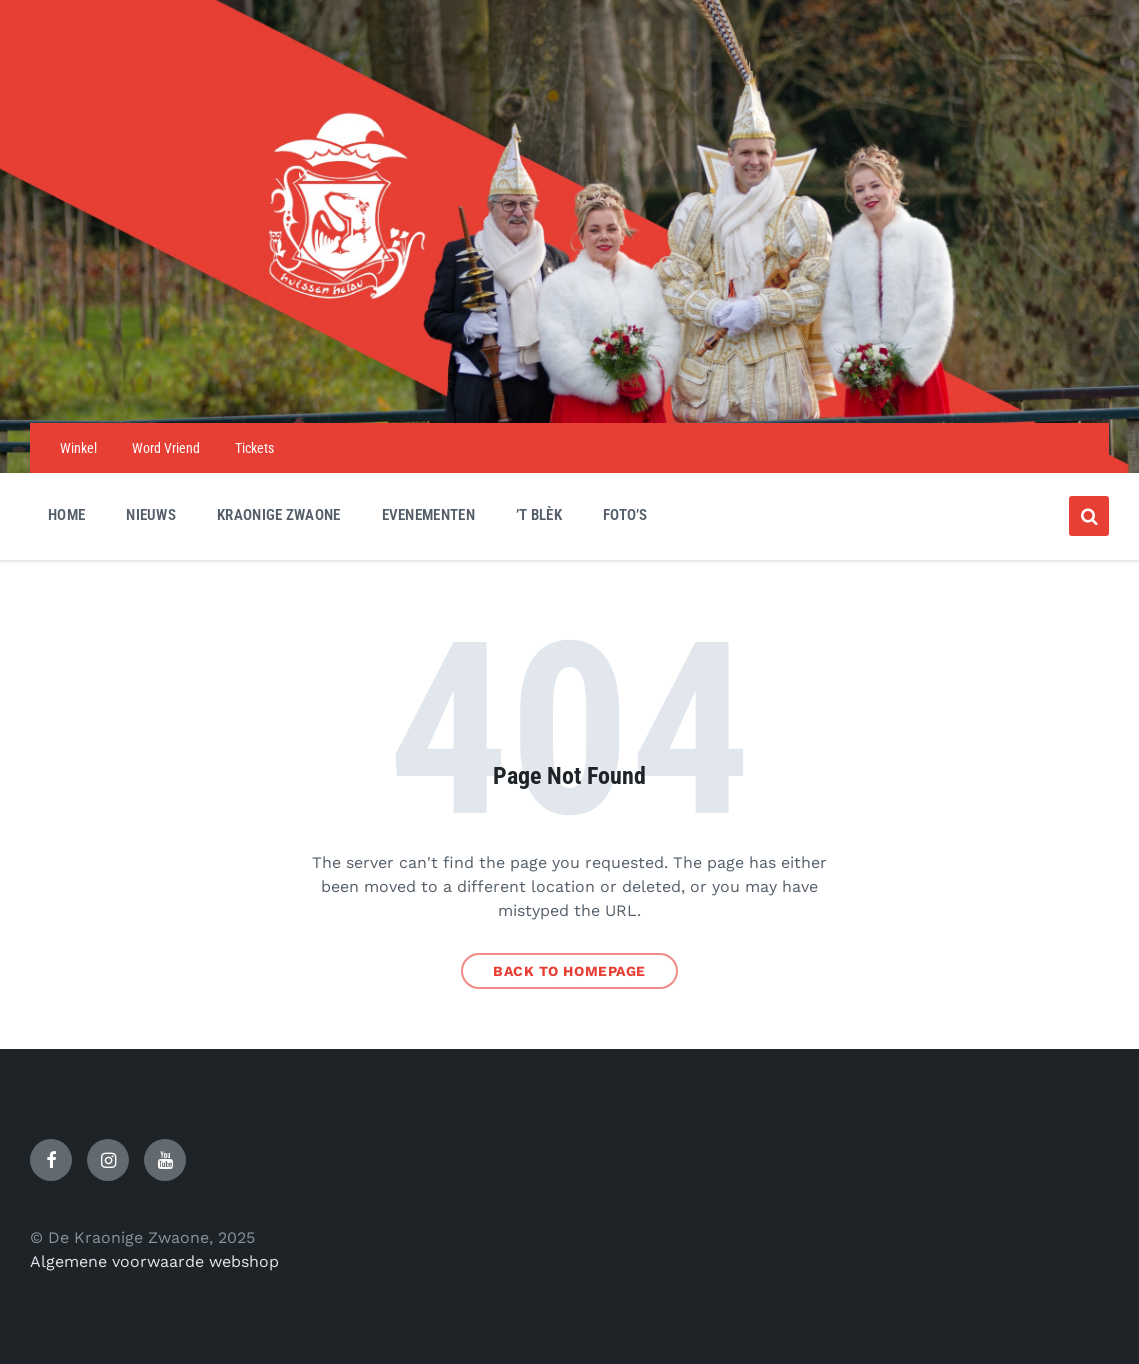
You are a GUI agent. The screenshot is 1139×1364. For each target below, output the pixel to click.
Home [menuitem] (66, 515)
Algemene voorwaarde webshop (154, 1261)
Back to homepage (569, 971)
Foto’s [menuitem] (625, 515)
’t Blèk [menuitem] (539, 515)
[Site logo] (570, 383)
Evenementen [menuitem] (428, 515)
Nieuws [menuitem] (151, 515)
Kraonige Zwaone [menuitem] (279, 515)
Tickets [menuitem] (254, 448)
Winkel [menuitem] (78, 448)
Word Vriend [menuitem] (166, 448)
